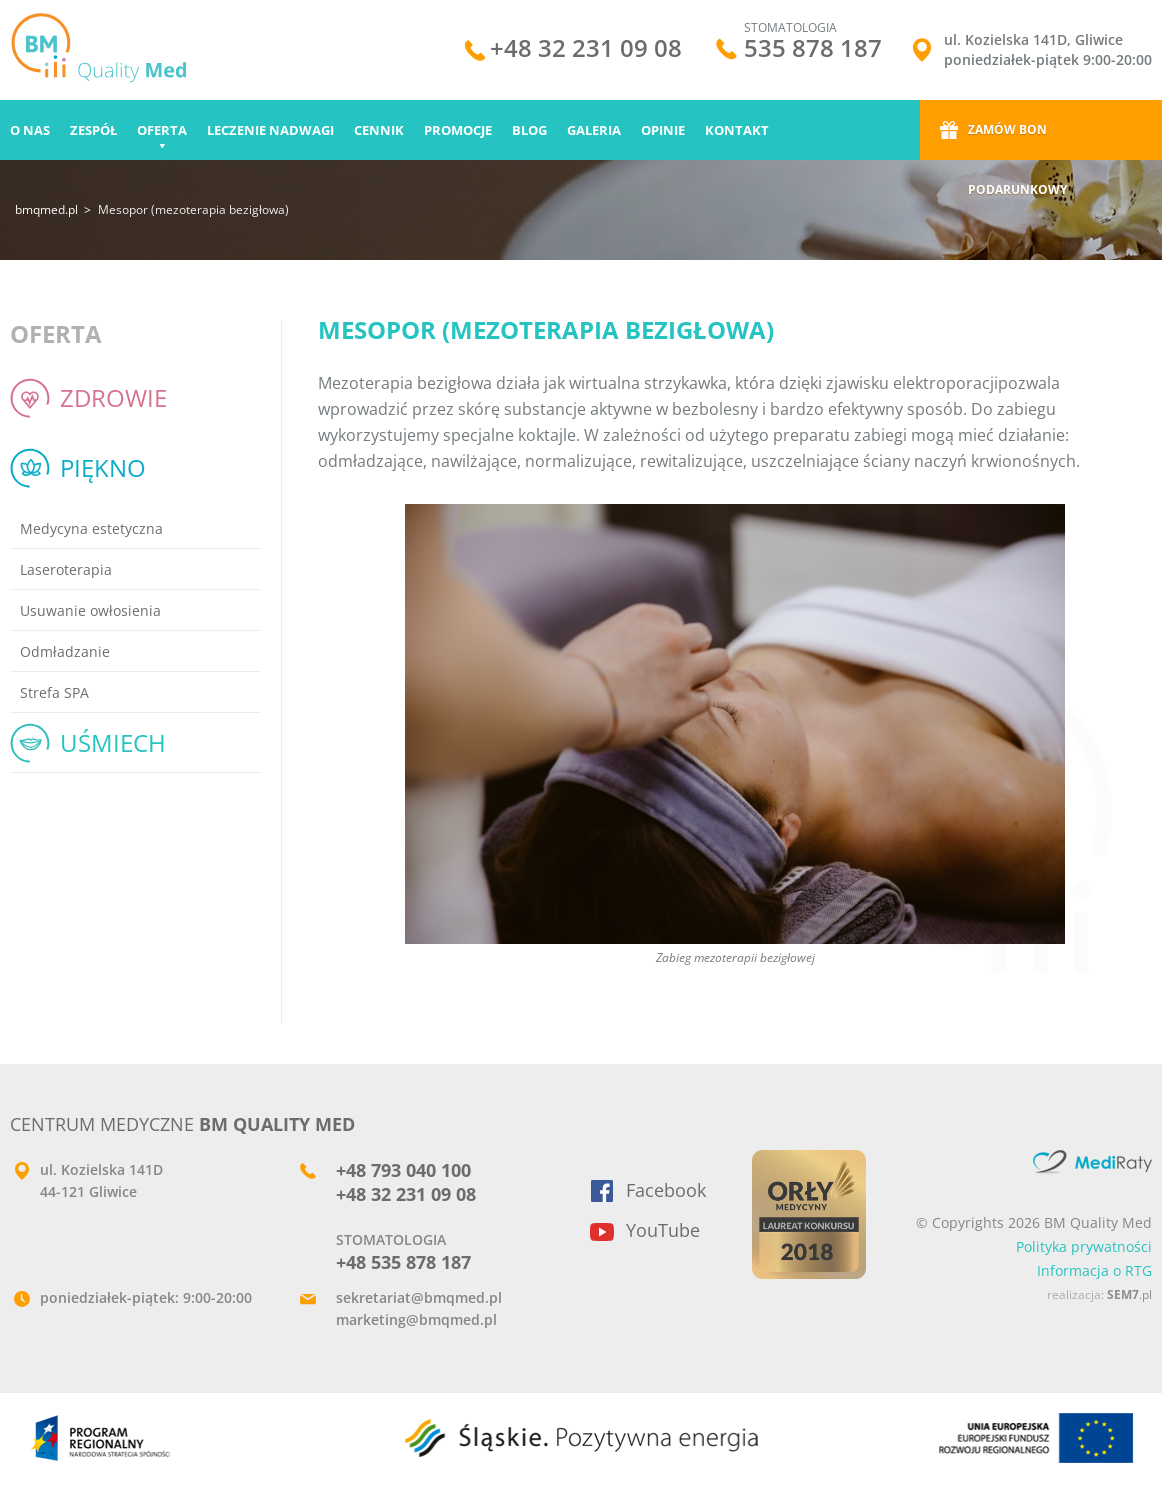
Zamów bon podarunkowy (1017, 140)
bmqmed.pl (46, 209)
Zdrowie (113, 397)
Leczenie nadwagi (270, 130)
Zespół (93, 130)
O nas (30, 130)
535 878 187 (813, 47)
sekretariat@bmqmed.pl (419, 1297)
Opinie (663, 130)
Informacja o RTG (1094, 1270)
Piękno (103, 467)
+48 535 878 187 (403, 1262)
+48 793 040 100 (403, 1170)
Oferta (162, 130)
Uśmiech (113, 742)
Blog (529, 130)
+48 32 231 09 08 (586, 50)
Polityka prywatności (1084, 1246)
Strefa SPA (54, 692)
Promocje (458, 130)
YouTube (663, 1230)
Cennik (379, 130)
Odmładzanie (65, 651)
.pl (1129, 1294)
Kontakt (737, 130)
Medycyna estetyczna (91, 528)
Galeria (594, 130)
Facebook (666, 1190)
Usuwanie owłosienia (90, 610)
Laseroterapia (66, 569)
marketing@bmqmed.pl (416, 1319)
